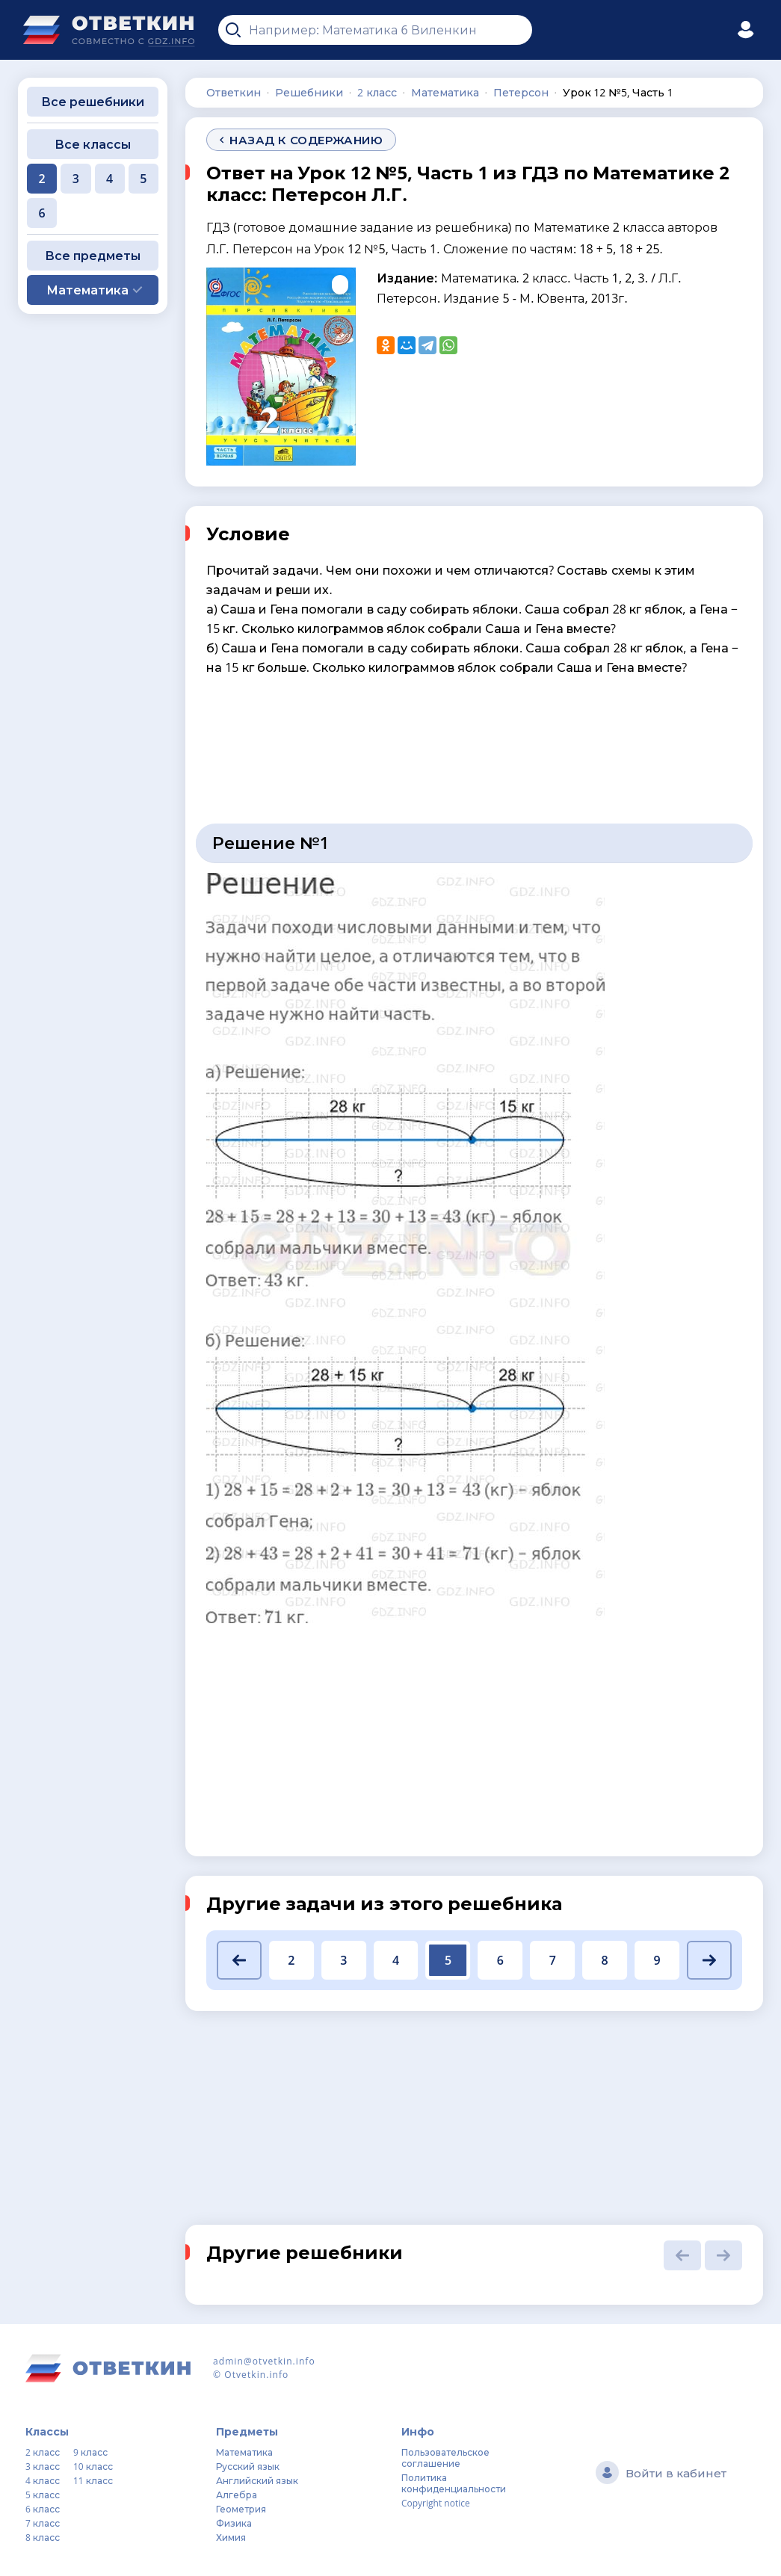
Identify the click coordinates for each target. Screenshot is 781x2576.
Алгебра (236, 2495)
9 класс (90, 2452)
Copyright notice (435, 2503)
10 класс (93, 2466)
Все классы (93, 144)
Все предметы (93, 255)
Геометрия (241, 2509)
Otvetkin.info (256, 2374)
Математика (244, 2452)
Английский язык (257, 2480)
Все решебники (92, 101)
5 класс (42, 2495)
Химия (231, 2537)
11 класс (93, 2480)
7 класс (42, 2523)
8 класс (42, 2537)
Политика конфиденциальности (453, 2483)
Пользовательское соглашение (445, 2458)
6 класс (42, 2509)
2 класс (42, 2452)
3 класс (42, 2466)
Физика (234, 2523)
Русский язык (248, 2466)
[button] (239, 1960)
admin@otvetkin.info (264, 2361)
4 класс (42, 2480)
